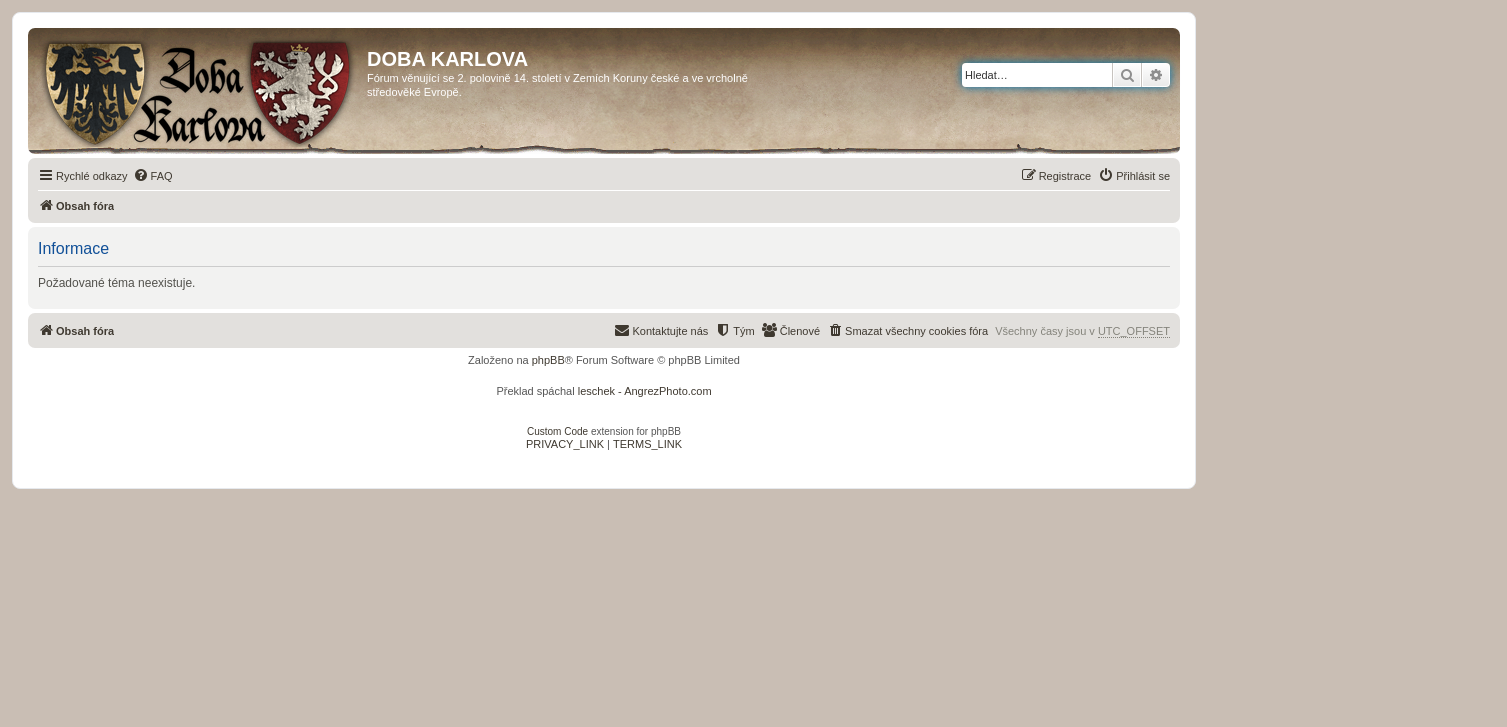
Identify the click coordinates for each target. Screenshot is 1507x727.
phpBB (548, 360)
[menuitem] (153, 176)
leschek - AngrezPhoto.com (645, 391)
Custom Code (557, 431)
